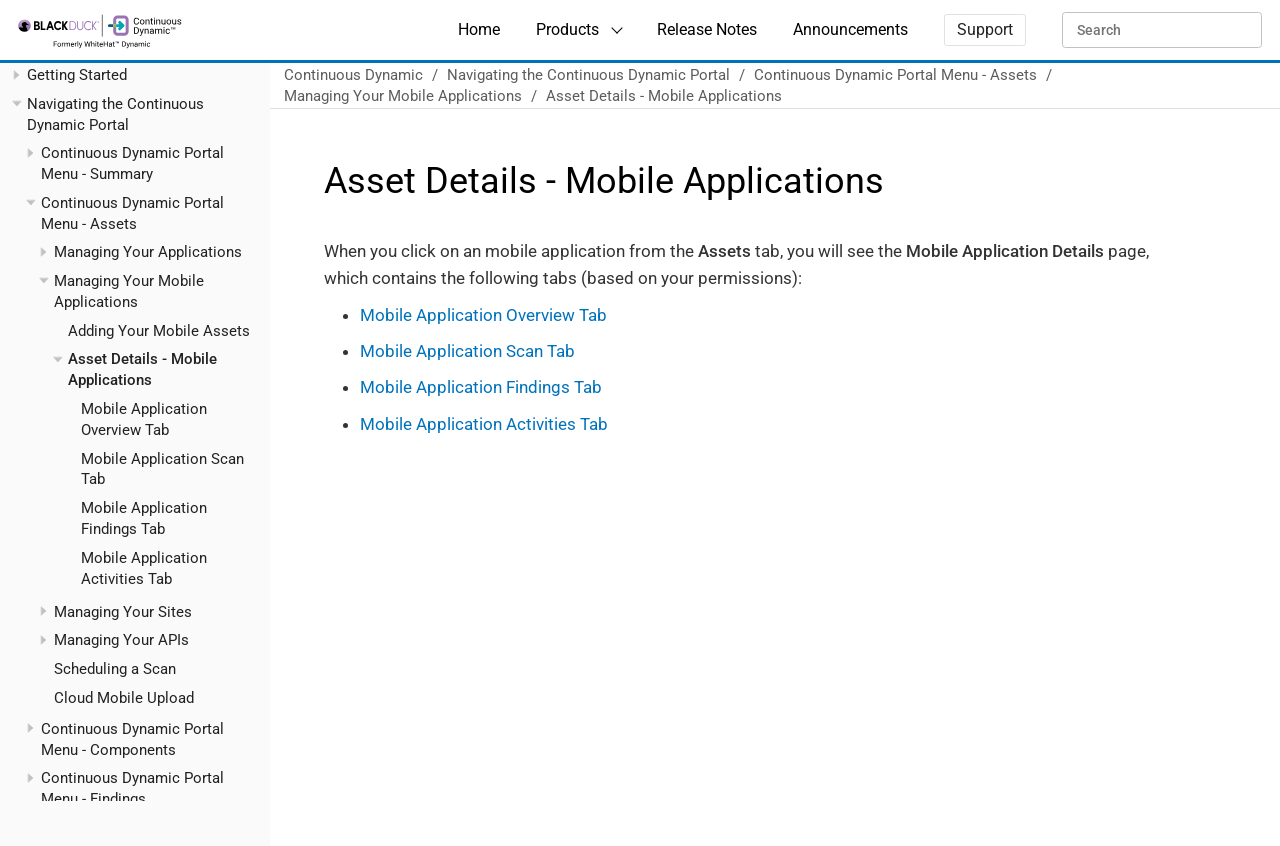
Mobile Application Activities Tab (484, 424)
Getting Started (77, 75)
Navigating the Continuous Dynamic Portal (588, 75)
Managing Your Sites (123, 612)
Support (985, 29)
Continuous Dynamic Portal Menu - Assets (895, 75)
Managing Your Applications (148, 252)
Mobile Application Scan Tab (467, 351)
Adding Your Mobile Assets (159, 331)
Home (479, 29)
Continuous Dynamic (353, 75)
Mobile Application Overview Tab (483, 315)
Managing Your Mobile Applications (403, 96)
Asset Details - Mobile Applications (664, 96)
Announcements (850, 29)
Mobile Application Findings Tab (481, 387)
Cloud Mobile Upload (124, 698)
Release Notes (707, 29)
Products (567, 29)
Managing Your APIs (121, 640)
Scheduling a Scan (115, 669)
